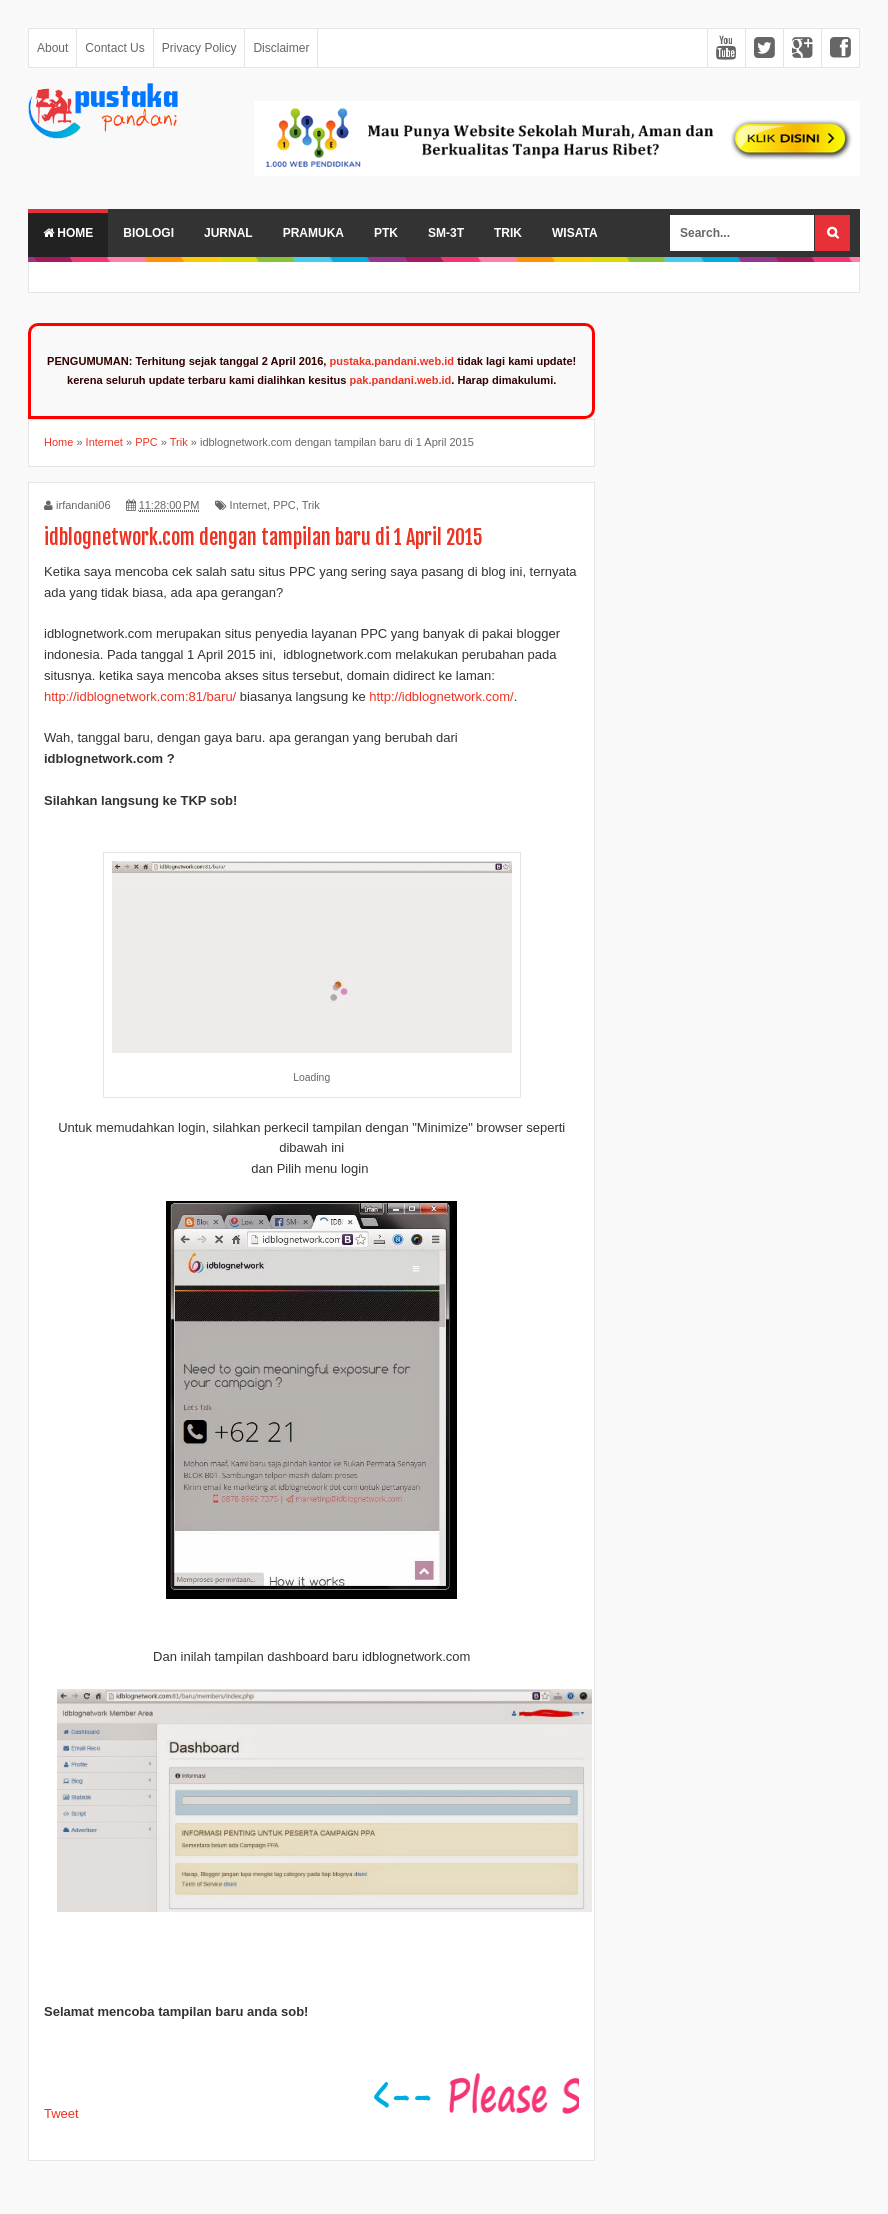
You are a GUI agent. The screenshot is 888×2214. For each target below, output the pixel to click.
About (52, 48)
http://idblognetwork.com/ (441, 696)
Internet (248, 505)
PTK (386, 233)
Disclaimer (281, 48)
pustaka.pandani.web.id (392, 361)
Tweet (61, 2113)
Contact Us (114, 48)
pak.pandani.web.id (400, 380)
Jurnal (228, 233)
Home (68, 233)
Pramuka (313, 233)
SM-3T (446, 233)
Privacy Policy (199, 48)
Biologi (148, 233)
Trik (508, 233)
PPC (284, 505)
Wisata (575, 233)
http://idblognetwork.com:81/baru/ (140, 696)
